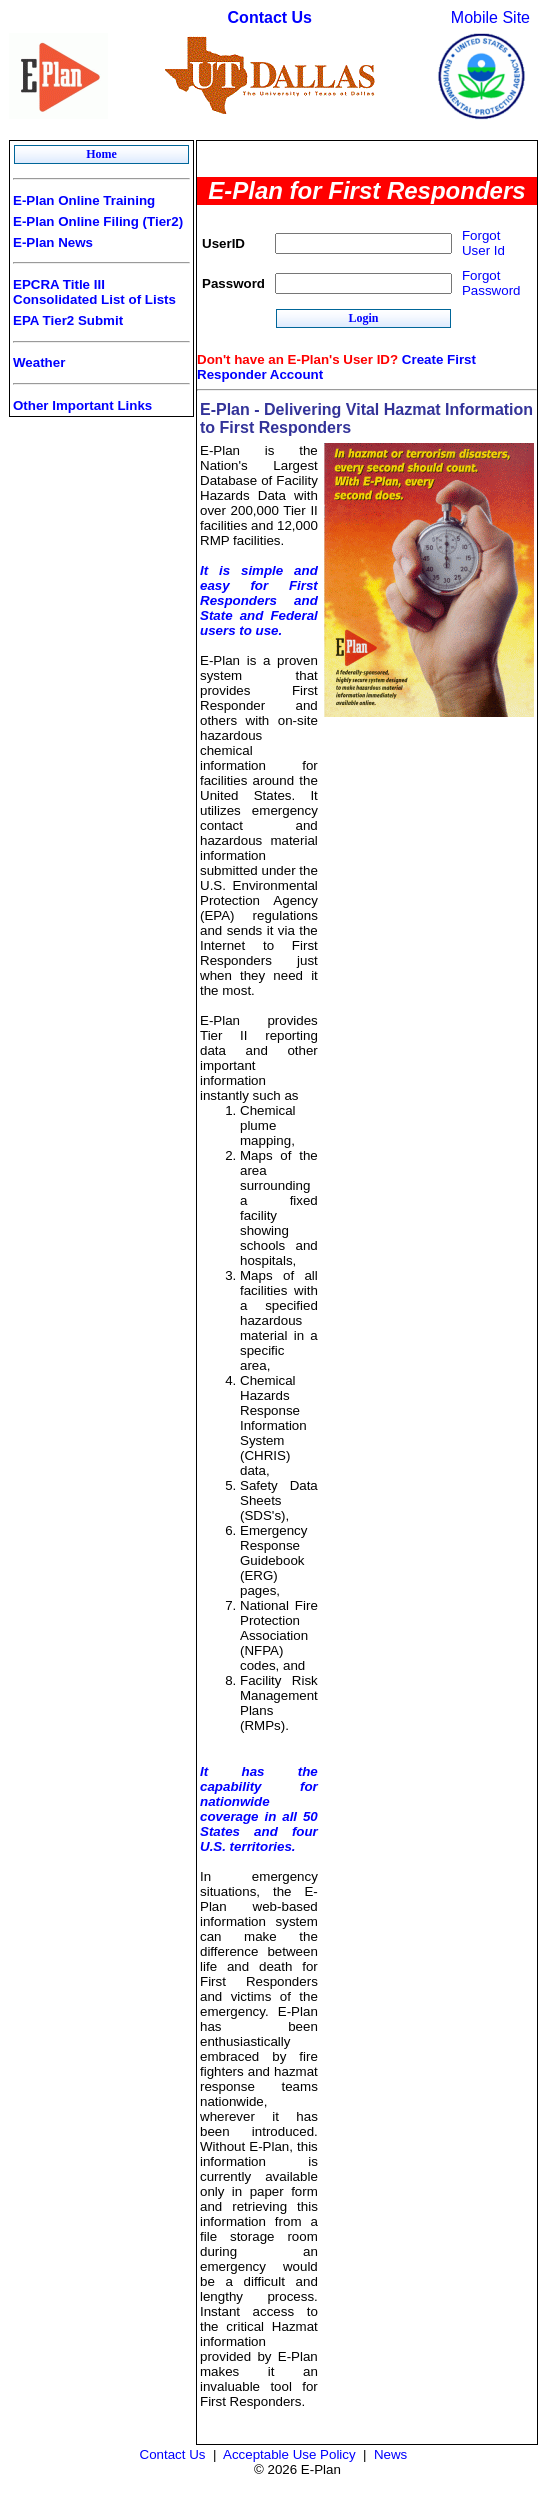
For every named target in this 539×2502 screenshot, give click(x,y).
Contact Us (270, 17)
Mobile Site (490, 17)
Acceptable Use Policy (289, 2454)
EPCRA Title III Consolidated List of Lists (94, 292)
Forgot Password (491, 283)
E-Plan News (53, 242)
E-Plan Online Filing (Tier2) (98, 221)
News (390, 2454)
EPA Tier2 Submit (68, 320)
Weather (39, 362)
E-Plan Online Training (84, 200)
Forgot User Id (483, 243)
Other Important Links (82, 405)
